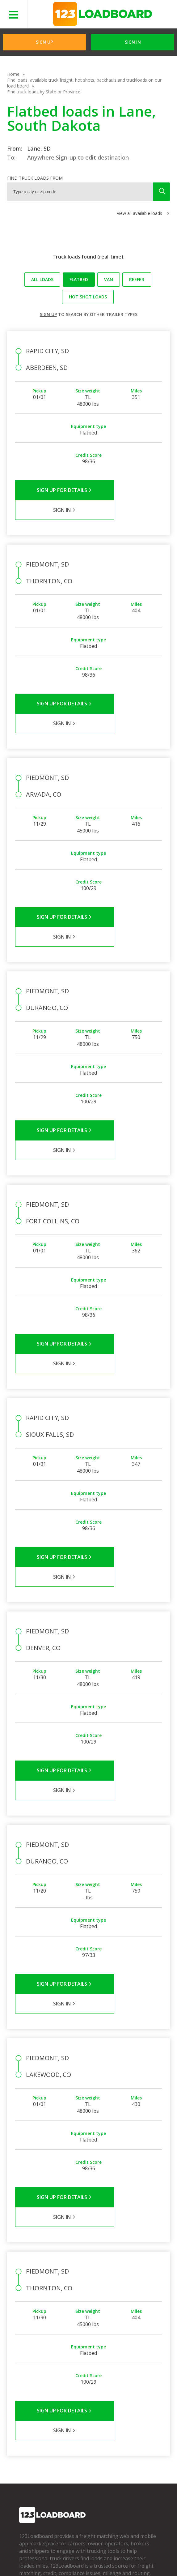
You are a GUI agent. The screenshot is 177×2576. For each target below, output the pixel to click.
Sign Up (44, 42)
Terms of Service (35, 2551)
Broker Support (80, 2429)
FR (96, 2560)
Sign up (48, 314)
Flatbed (79, 279)
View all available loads (139, 213)
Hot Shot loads (88, 297)
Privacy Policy (72, 2551)
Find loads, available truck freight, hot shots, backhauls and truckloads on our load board (84, 83)
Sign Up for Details (51, 490)
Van (108, 279)
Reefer (136, 279)
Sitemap (78, 2560)
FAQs (70, 2411)
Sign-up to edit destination (92, 157)
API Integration (109, 2551)
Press (24, 2429)
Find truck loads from (35, 178)
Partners (27, 2420)
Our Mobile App (127, 2429)
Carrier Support (80, 2420)
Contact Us (51, 2560)
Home (13, 74)
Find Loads (122, 2411)
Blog (23, 2438)
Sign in (133, 42)
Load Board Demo (130, 2438)
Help (135, 2551)
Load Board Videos (84, 2438)
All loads (42, 279)
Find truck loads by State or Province (43, 92)
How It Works (125, 2420)
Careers (25, 2560)
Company (28, 2411)
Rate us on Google (125, 2560)
